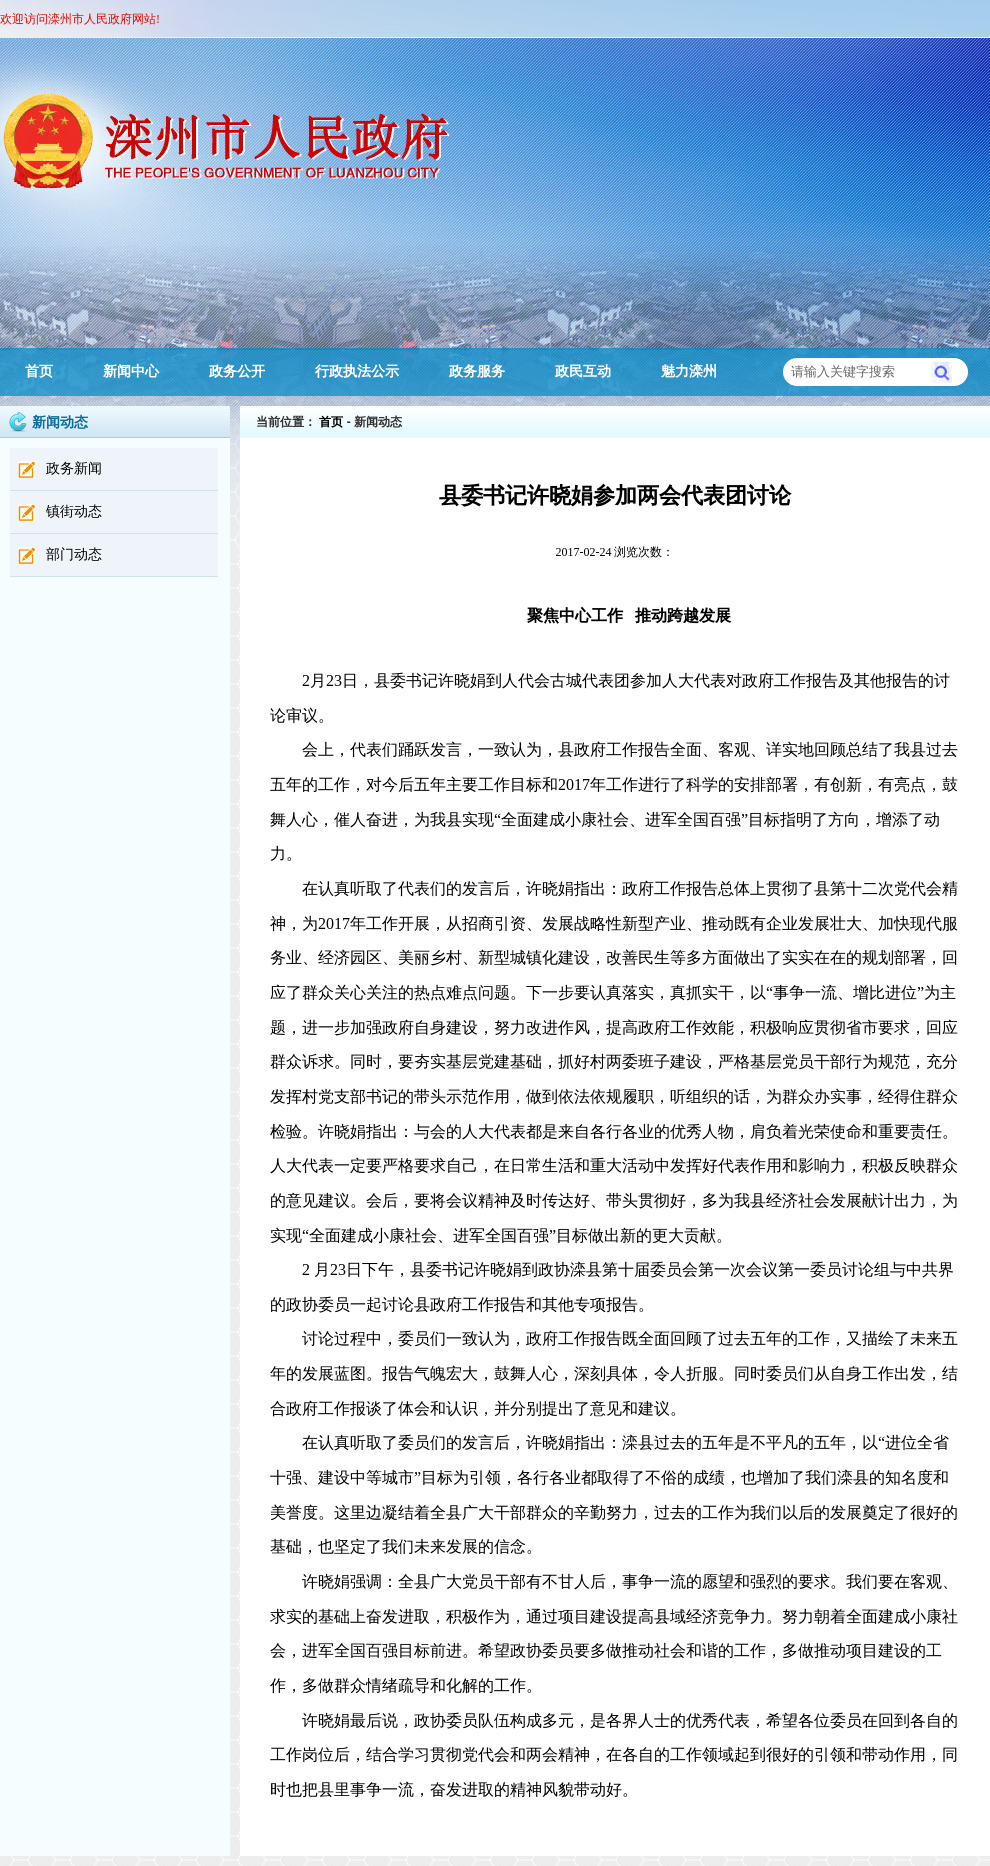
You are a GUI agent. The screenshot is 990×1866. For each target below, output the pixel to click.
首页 (39, 371)
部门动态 (74, 554)
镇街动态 (74, 511)
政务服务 (477, 371)
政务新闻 (74, 468)
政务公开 (237, 371)
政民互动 (583, 371)
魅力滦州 (689, 371)
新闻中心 (131, 371)
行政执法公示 (357, 371)
